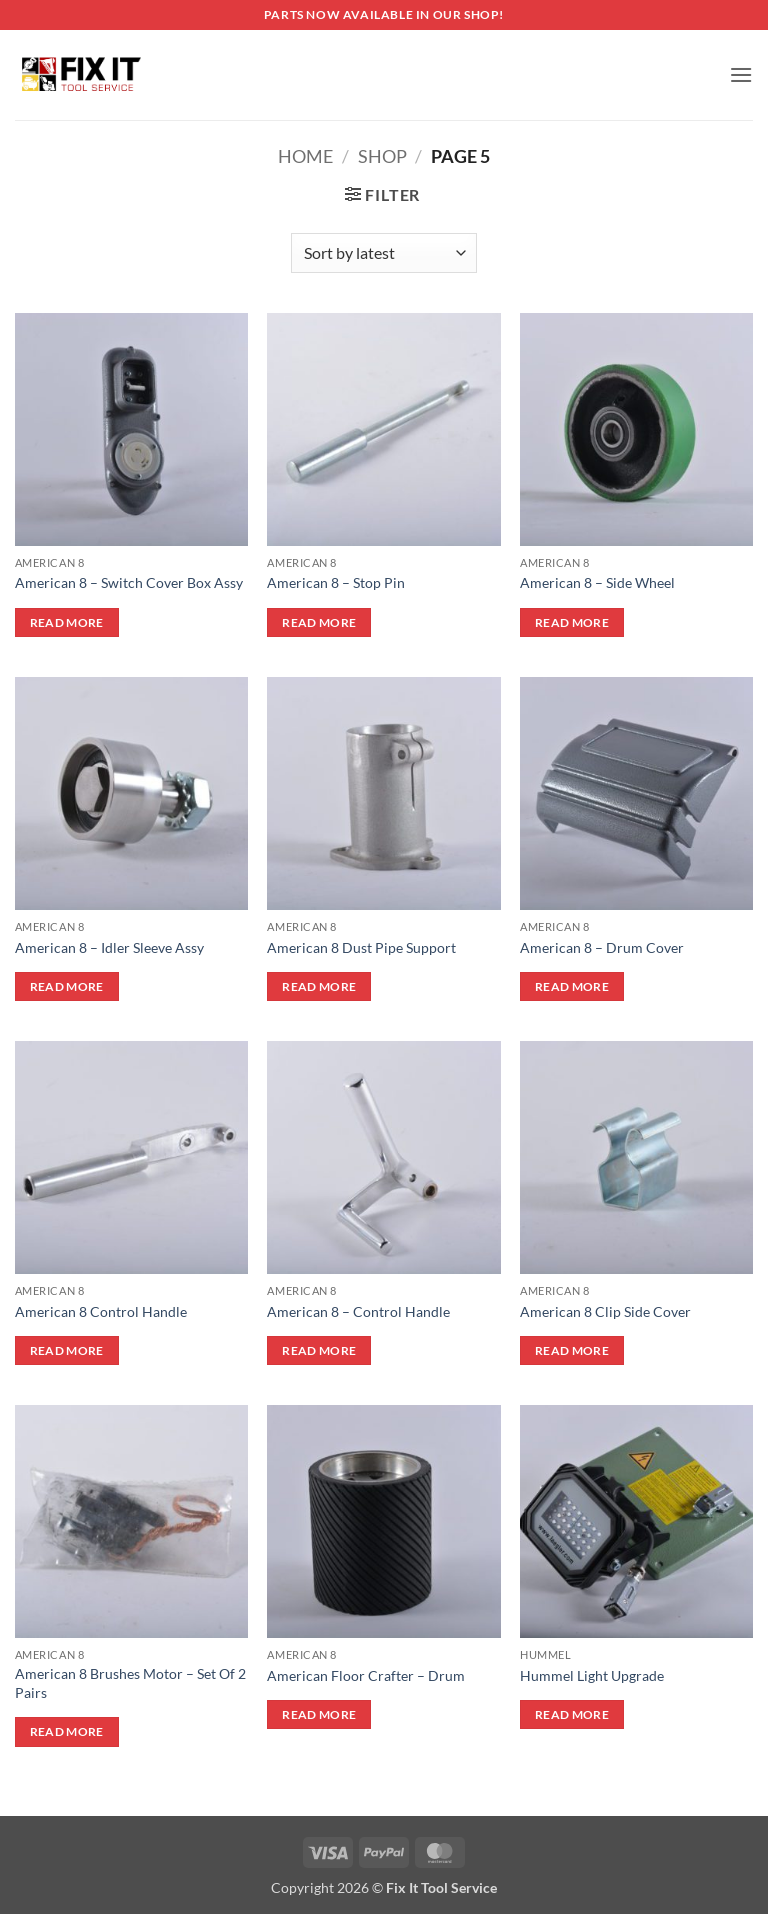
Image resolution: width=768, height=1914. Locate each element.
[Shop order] (384, 253)
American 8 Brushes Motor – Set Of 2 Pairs (130, 1683)
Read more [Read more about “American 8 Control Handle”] (67, 1350)
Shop (382, 156)
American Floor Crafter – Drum (366, 1675)
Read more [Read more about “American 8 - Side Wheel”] (572, 622)
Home (305, 156)
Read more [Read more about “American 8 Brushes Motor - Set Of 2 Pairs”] (67, 1731)
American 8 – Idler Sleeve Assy (109, 947)
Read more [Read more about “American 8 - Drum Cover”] (572, 986)
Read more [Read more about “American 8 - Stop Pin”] (319, 622)
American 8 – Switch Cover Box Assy (129, 582)
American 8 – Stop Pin (336, 582)
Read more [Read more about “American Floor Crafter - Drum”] (319, 1714)
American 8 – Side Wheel (597, 582)
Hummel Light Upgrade (592, 1675)
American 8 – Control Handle (358, 1311)
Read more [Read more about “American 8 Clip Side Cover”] (572, 1350)
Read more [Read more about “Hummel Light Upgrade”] (572, 1714)
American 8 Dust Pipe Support (361, 947)
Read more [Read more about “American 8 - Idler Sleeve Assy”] (67, 986)
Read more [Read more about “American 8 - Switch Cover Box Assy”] (67, 622)
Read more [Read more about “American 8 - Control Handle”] (319, 1350)
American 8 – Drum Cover (602, 947)
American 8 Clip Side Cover (605, 1311)
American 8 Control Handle (101, 1311)
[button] (741, 74)
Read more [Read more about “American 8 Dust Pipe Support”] (319, 986)
